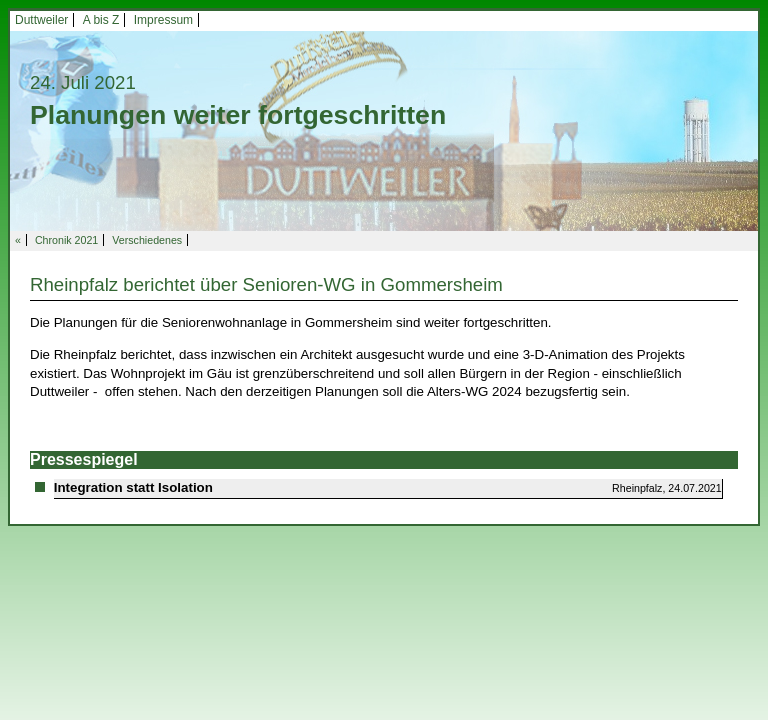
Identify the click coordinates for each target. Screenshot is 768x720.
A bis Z (101, 20)
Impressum (163, 20)
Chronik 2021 (66, 240)
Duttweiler (41, 20)
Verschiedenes (147, 240)
